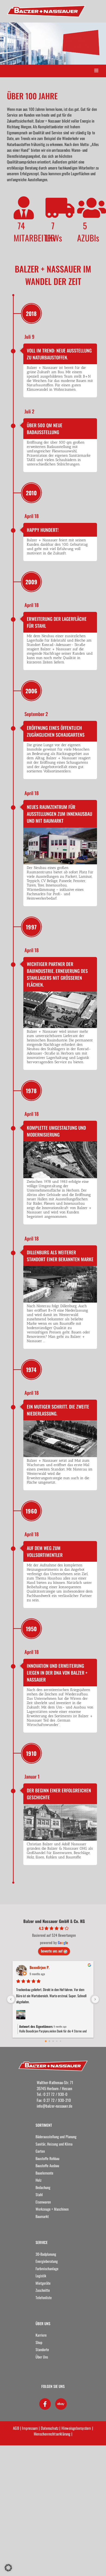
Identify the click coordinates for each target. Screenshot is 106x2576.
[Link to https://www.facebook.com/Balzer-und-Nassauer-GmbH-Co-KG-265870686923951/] (45, 2404)
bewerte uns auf (54, 1951)
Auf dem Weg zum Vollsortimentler (45, 1551)
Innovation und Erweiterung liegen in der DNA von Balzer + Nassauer (57, 1672)
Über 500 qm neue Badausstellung (44, 429)
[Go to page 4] (60, 2041)
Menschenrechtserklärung (52, 2434)
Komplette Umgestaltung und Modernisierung (56, 1131)
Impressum (30, 2428)
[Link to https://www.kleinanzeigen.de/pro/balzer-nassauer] (61, 2404)
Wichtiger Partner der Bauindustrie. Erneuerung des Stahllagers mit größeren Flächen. (57, 974)
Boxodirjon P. (39, 1967)
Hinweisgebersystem (76, 2428)
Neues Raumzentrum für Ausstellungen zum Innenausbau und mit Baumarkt (59, 813)
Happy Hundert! (43, 529)
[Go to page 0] (46, 2041)
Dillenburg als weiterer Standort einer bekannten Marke (60, 1256)
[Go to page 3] (56, 2041)
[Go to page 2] (53, 2041)
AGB (16, 2428)
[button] (8, 2567)
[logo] (53, 2063)
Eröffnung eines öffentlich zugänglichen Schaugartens (56, 731)
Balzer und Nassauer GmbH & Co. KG (54, 1921)
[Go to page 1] (49, 2041)
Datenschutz (49, 2428)
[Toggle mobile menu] (96, 70)
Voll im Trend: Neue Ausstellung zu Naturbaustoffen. (59, 354)
